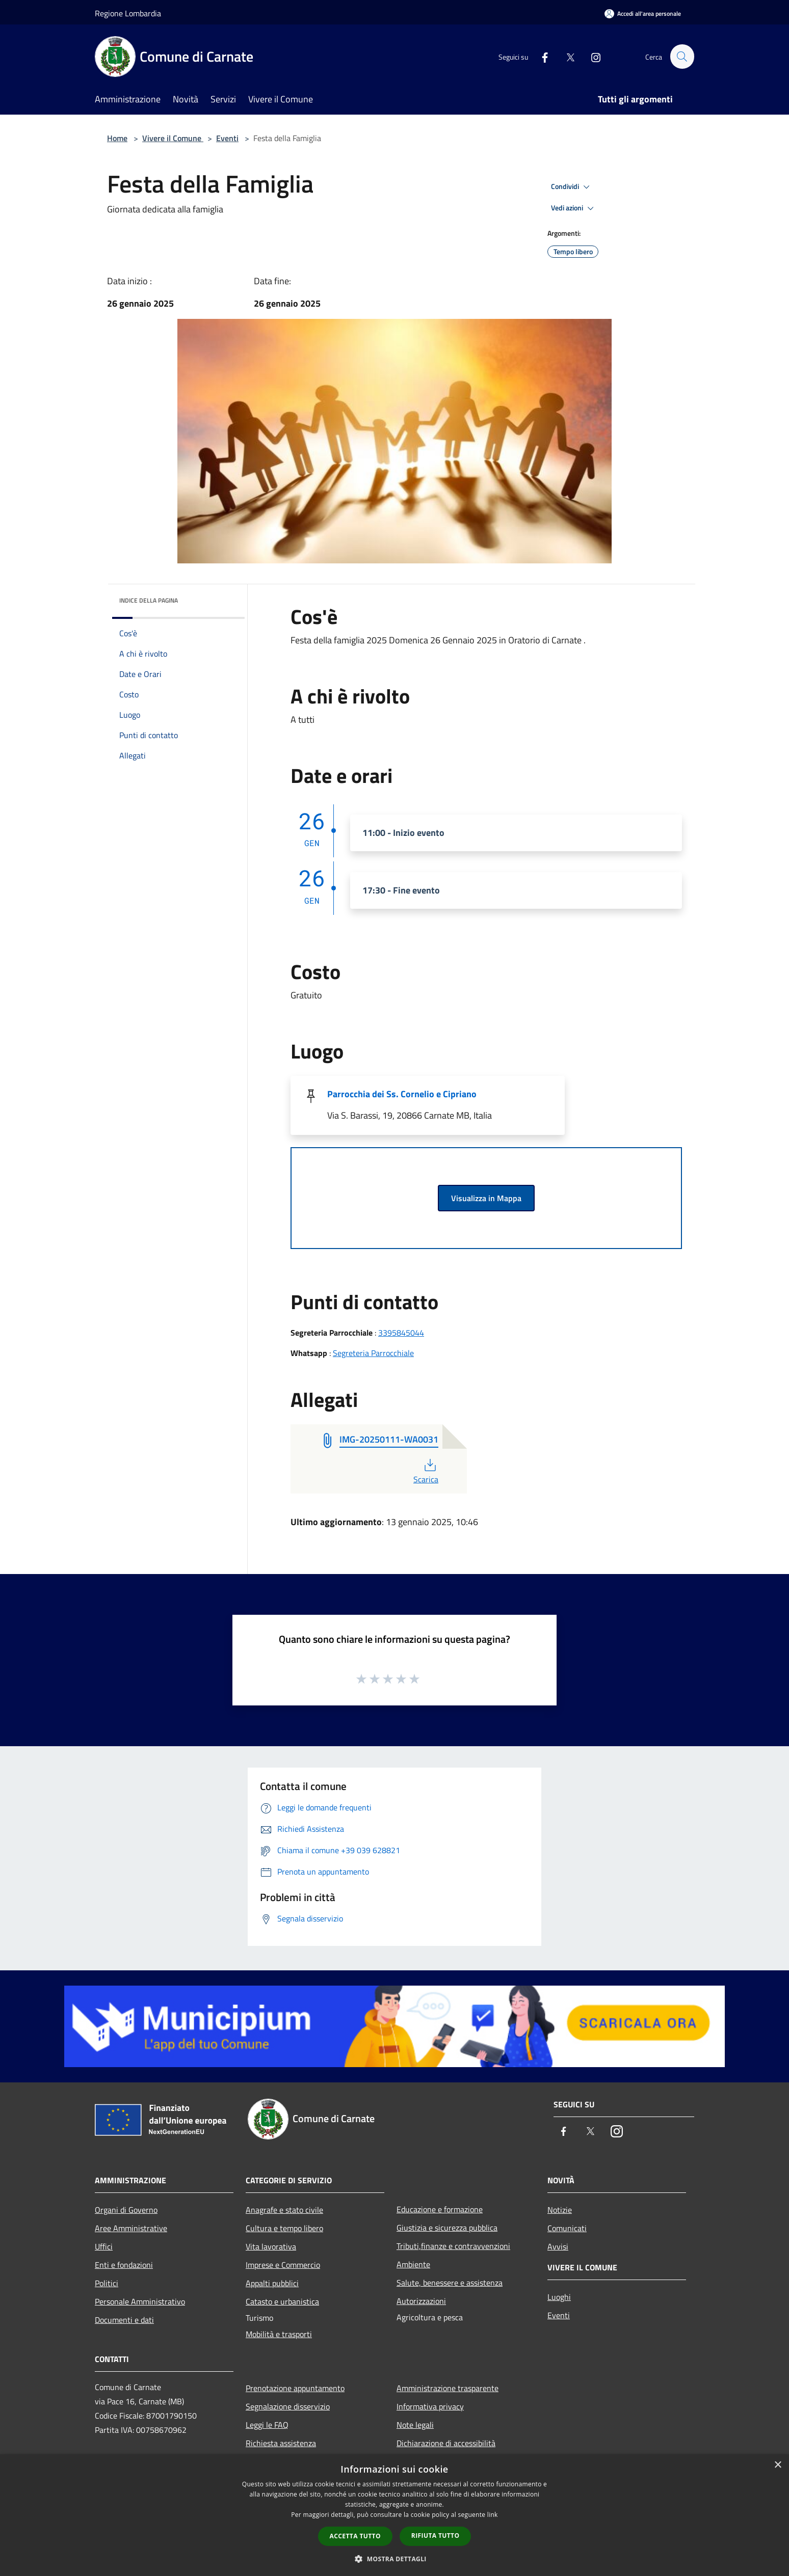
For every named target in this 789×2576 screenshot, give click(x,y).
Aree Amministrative (131, 2228)
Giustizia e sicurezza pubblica (447, 2227)
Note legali (415, 2425)
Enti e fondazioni (124, 2265)
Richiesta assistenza (281, 2443)
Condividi (572, 187)
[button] (394, 2559)
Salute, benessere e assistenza (450, 2282)
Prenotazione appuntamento (295, 2388)
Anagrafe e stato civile (284, 2210)
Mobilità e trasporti (279, 2334)
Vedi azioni (574, 208)
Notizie (559, 2210)
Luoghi (559, 2297)
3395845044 (401, 1332)
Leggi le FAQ (267, 2425)
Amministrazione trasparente (447, 2388)
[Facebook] (540, 56)
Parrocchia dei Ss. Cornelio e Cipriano (402, 1094)
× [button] (777, 2465)
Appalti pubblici (272, 2283)
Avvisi (557, 2246)
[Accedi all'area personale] (642, 13)
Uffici (104, 2246)
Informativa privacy (430, 2406)
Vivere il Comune (172, 138)
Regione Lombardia (128, 13)
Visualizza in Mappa (486, 1198)
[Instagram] (591, 56)
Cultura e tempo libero (284, 2228)
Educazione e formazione (440, 2209)
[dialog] (394, 2515)
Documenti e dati (124, 2320)
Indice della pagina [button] (148, 600)
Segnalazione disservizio (288, 2406)
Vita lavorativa (271, 2246)
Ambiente (413, 2264)
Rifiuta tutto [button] (435, 2535)
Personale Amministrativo (140, 2301)
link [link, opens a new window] (492, 2514)
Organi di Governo (126, 2210)
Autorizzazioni (421, 2301)
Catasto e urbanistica (282, 2301)
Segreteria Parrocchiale (373, 1353)
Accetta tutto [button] (355, 2536)
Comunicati (567, 2228)
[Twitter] (566, 56)
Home (117, 138)
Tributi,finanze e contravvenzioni (453, 2246)
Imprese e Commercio (283, 2265)
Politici (106, 2283)
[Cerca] (682, 56)
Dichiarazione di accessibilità (446, 2443)
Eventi (227, 138)
